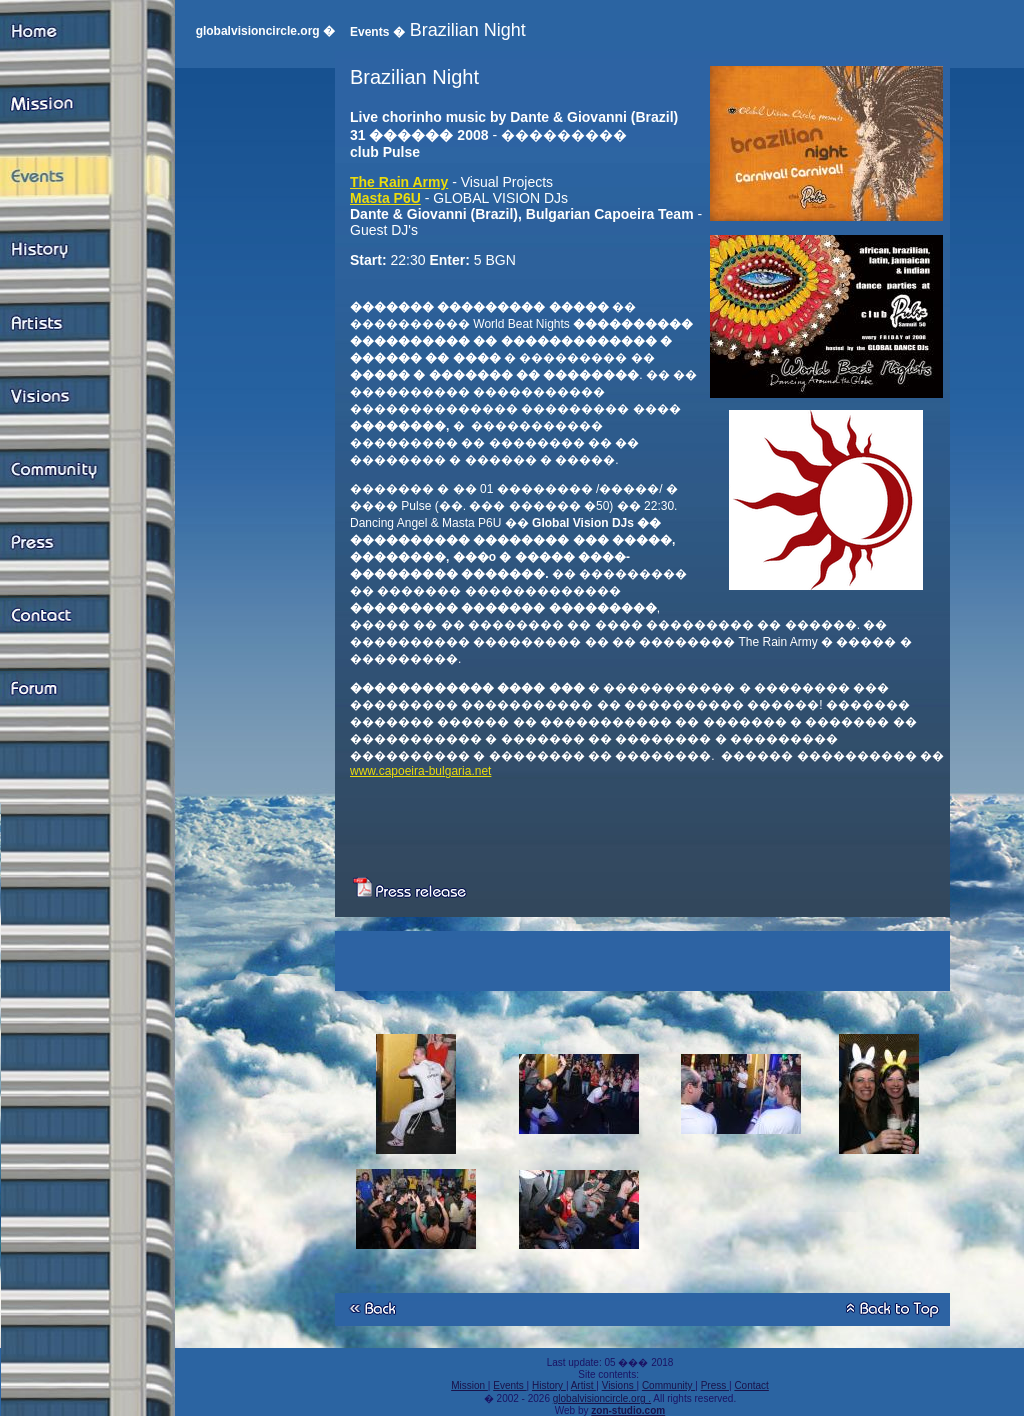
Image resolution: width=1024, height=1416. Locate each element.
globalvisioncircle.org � (265, 31)
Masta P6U (385, 198)
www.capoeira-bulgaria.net (420, 771)
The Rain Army (399, 182)
